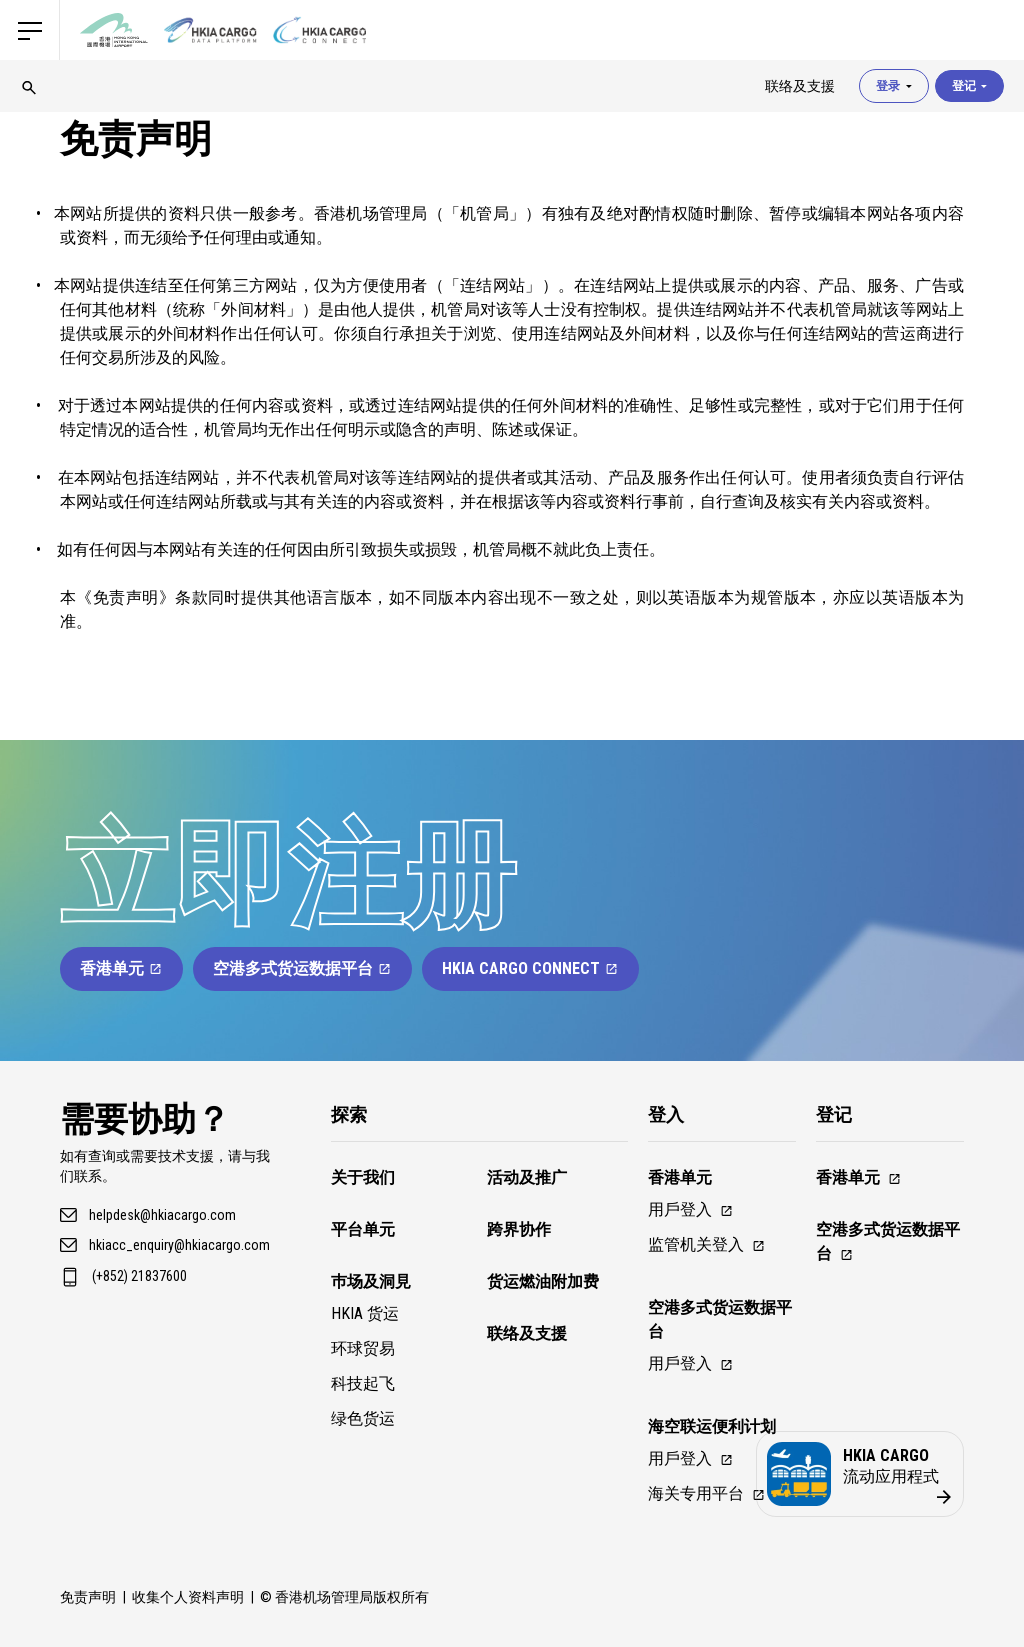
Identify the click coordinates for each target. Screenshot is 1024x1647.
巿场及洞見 (371, 1281)
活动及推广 (527, 1177)
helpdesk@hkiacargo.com (162, 1215)
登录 (894, 86)
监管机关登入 (707, 1244)
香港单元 (121, 968)
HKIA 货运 (365, 1313)
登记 (969, 86)
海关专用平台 (707, 1493)
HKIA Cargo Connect (530, 968)
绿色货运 (363, 1418)
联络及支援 (527, 1333)
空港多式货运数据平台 (302, 968)
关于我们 (363, 1177)
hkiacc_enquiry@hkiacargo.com (179, 1245)
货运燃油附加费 (543, 1281)
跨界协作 (519, 1229)
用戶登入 (691, 1209)
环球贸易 (363, 1348)
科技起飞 (363, 1383)
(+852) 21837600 (139, 1276)
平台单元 (363, 1229)
